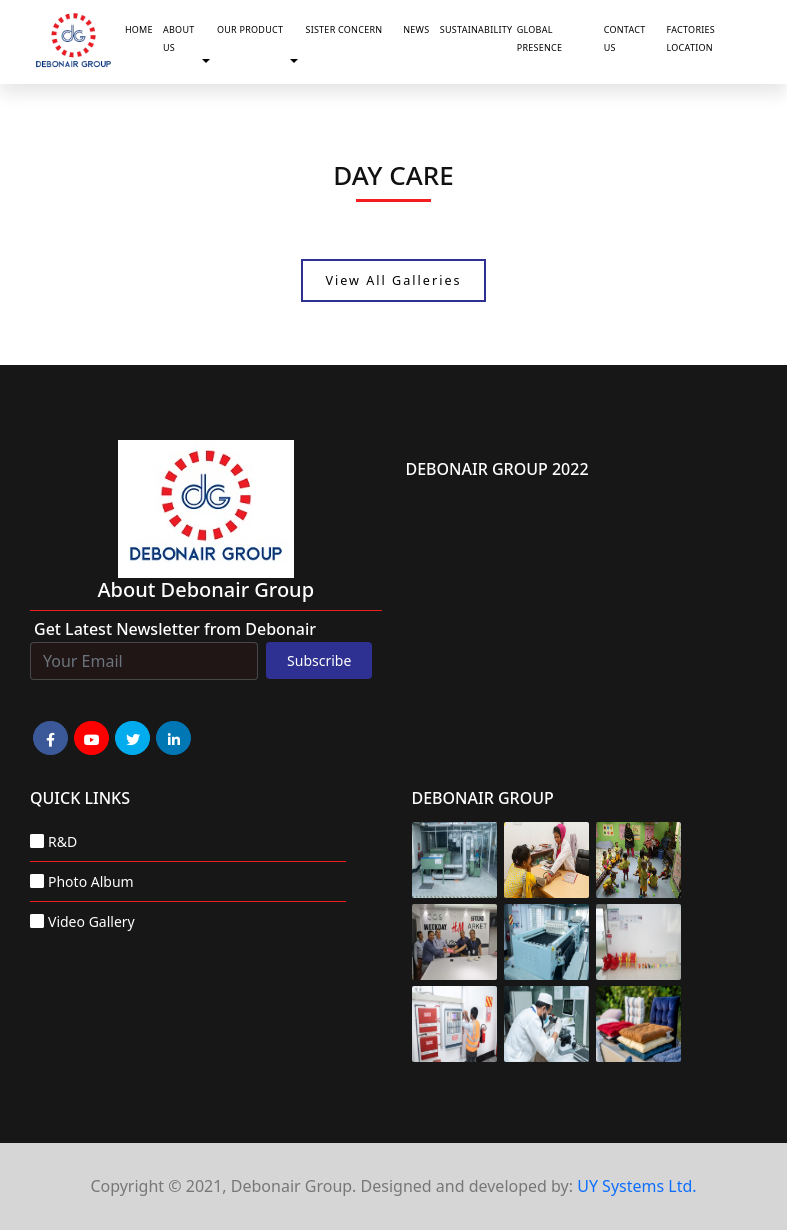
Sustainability (474, 29)
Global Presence (540, 38)
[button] (210, 62)
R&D (62, 841)
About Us (178, 38)
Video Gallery (91, 921)
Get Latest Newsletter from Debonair (175, 629)
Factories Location (691, 38)
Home (139, 29)
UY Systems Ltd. (636, 1186)
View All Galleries (393, 280)
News (416, 29)
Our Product (250, 29)
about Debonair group (205, 589)
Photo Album (91, 881)
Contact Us (625, 38)
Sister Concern (343, 29)
